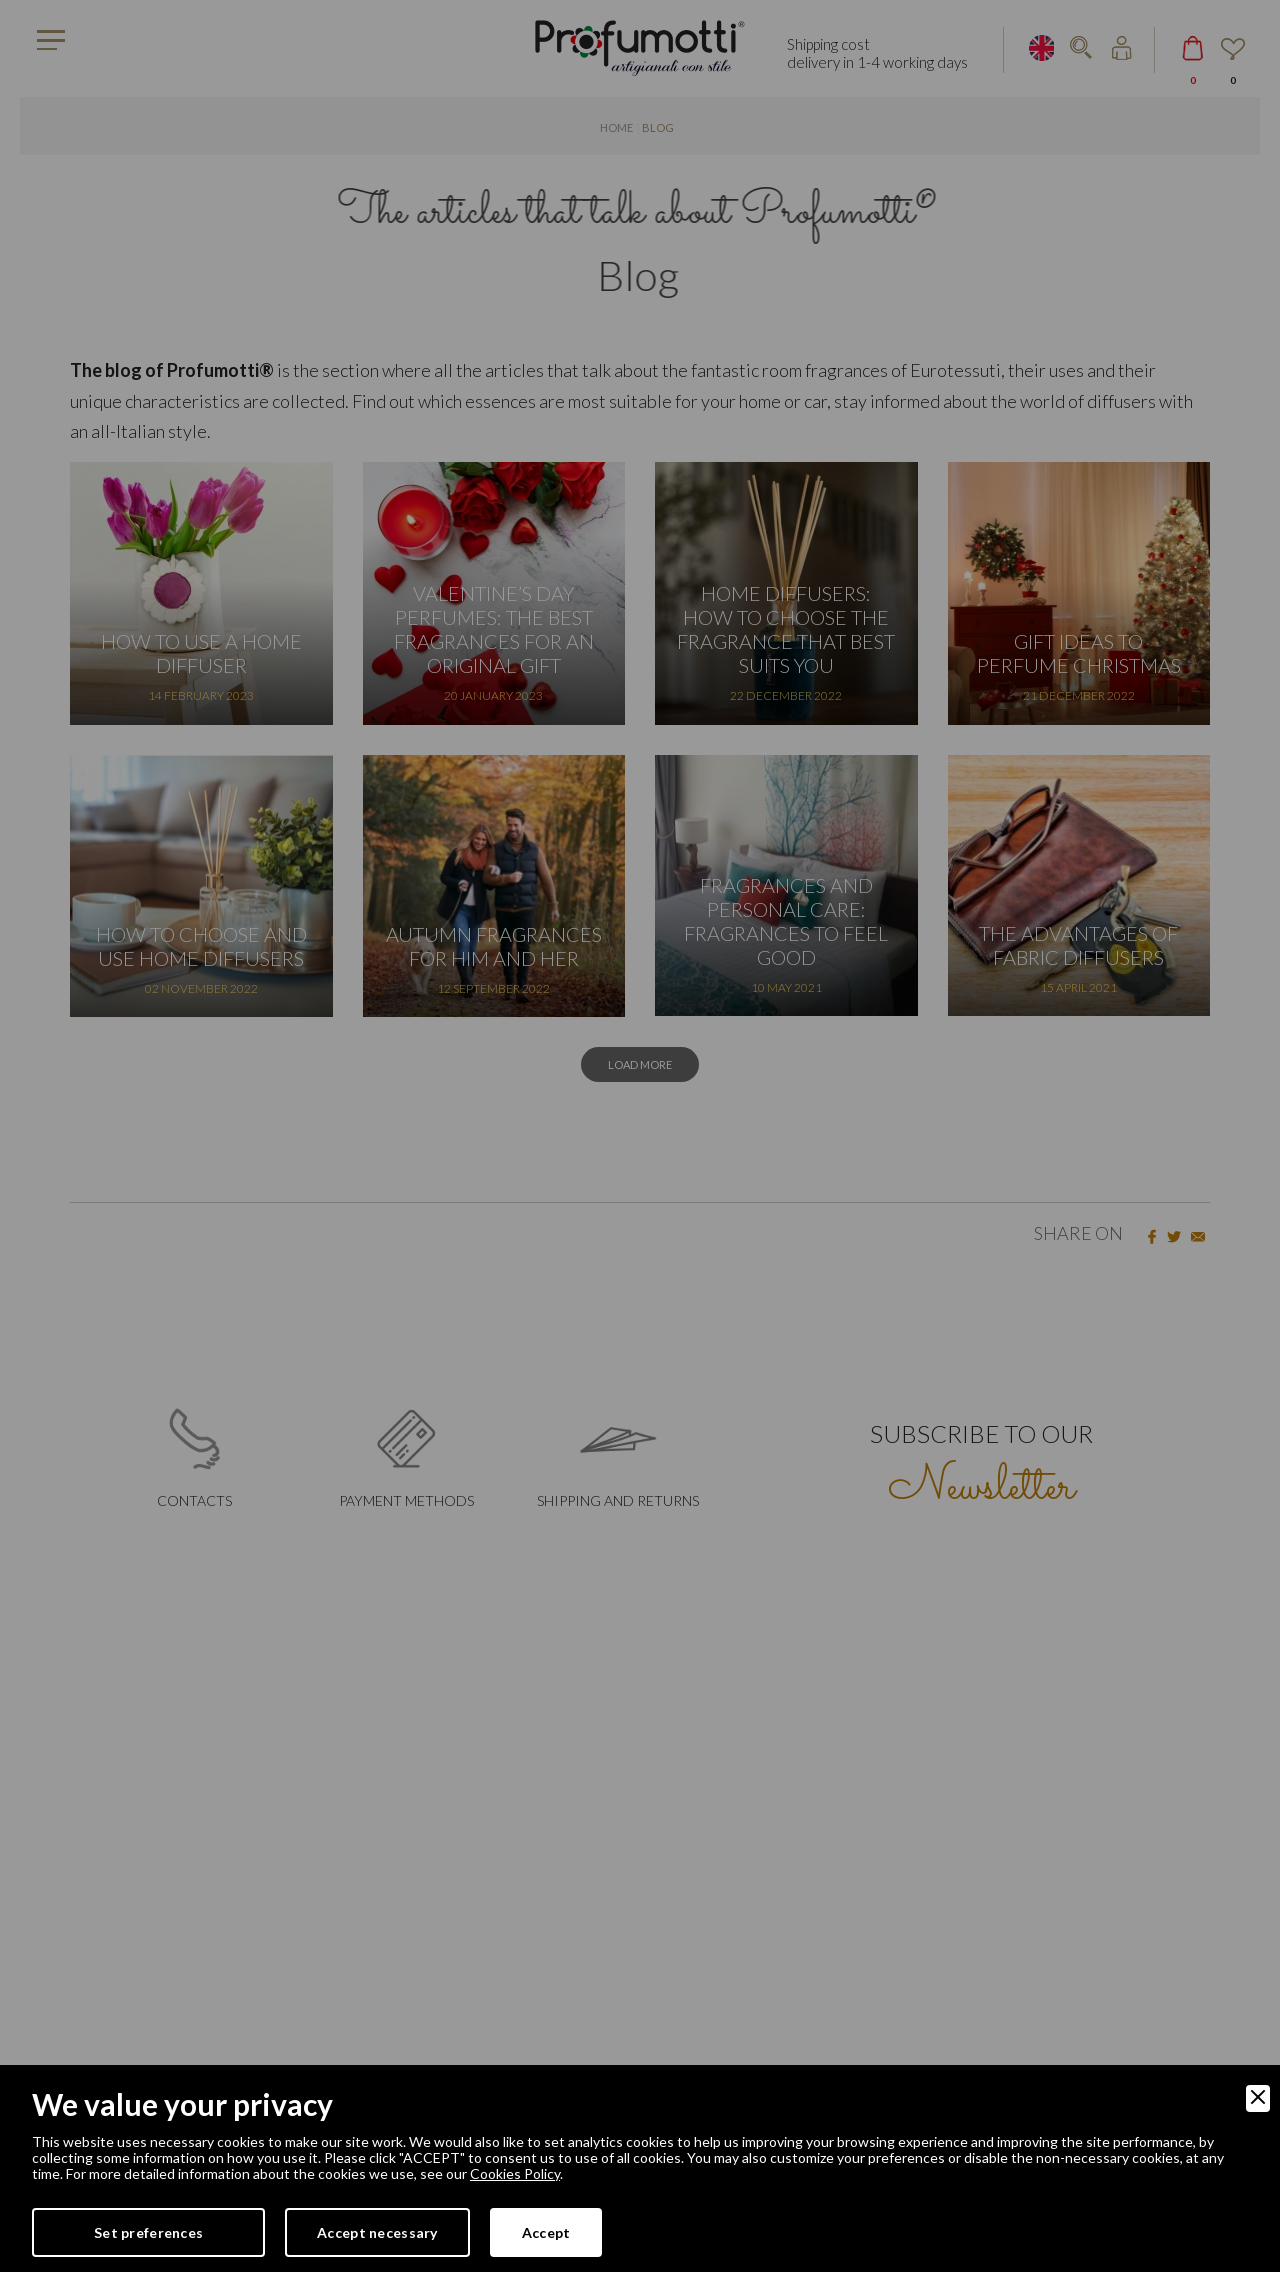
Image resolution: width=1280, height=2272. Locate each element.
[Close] (1258, 2098)
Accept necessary (377, 2232)
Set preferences (148, 2232)
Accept (546, 2232)
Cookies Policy (515, 2173)
